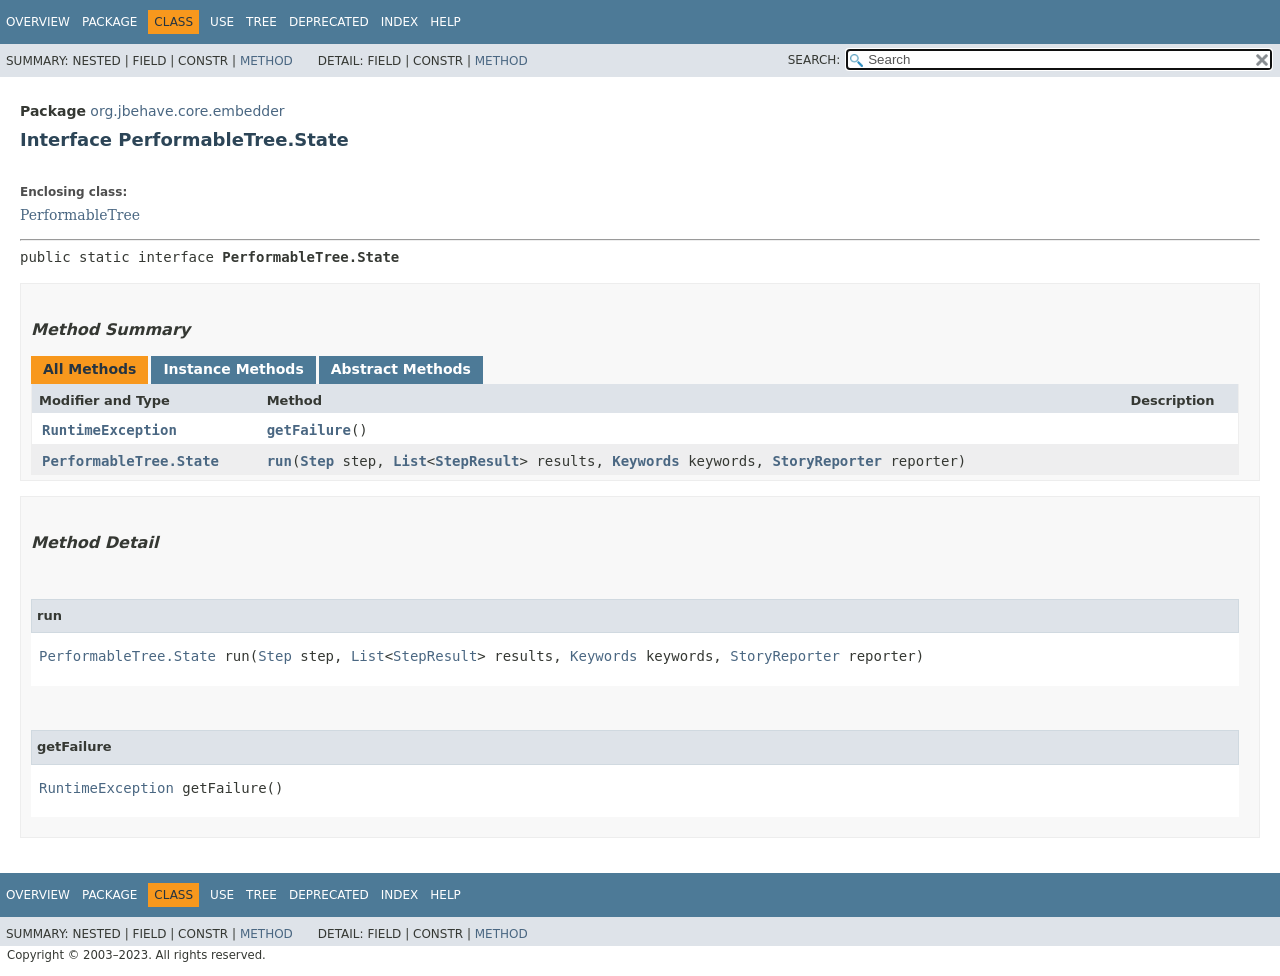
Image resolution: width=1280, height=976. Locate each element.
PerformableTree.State (130, 461)
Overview (38, 22)
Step (317, 461)
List (410, 461)
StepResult (477, 461)
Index (400, 22)
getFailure (309, 430)
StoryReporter (827, 461)
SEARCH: (814, 60)
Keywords (645, 461)
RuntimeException (109, 430)
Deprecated (329, 22)
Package (109, 22)
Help (445, 22)
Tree (261, 22)
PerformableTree (80, 215)
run (279, 461)
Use (222, 22)
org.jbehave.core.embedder (187, 111)
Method (266, 61)
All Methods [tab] (89, 369)
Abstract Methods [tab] (401, 369)
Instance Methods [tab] (233, 369)
